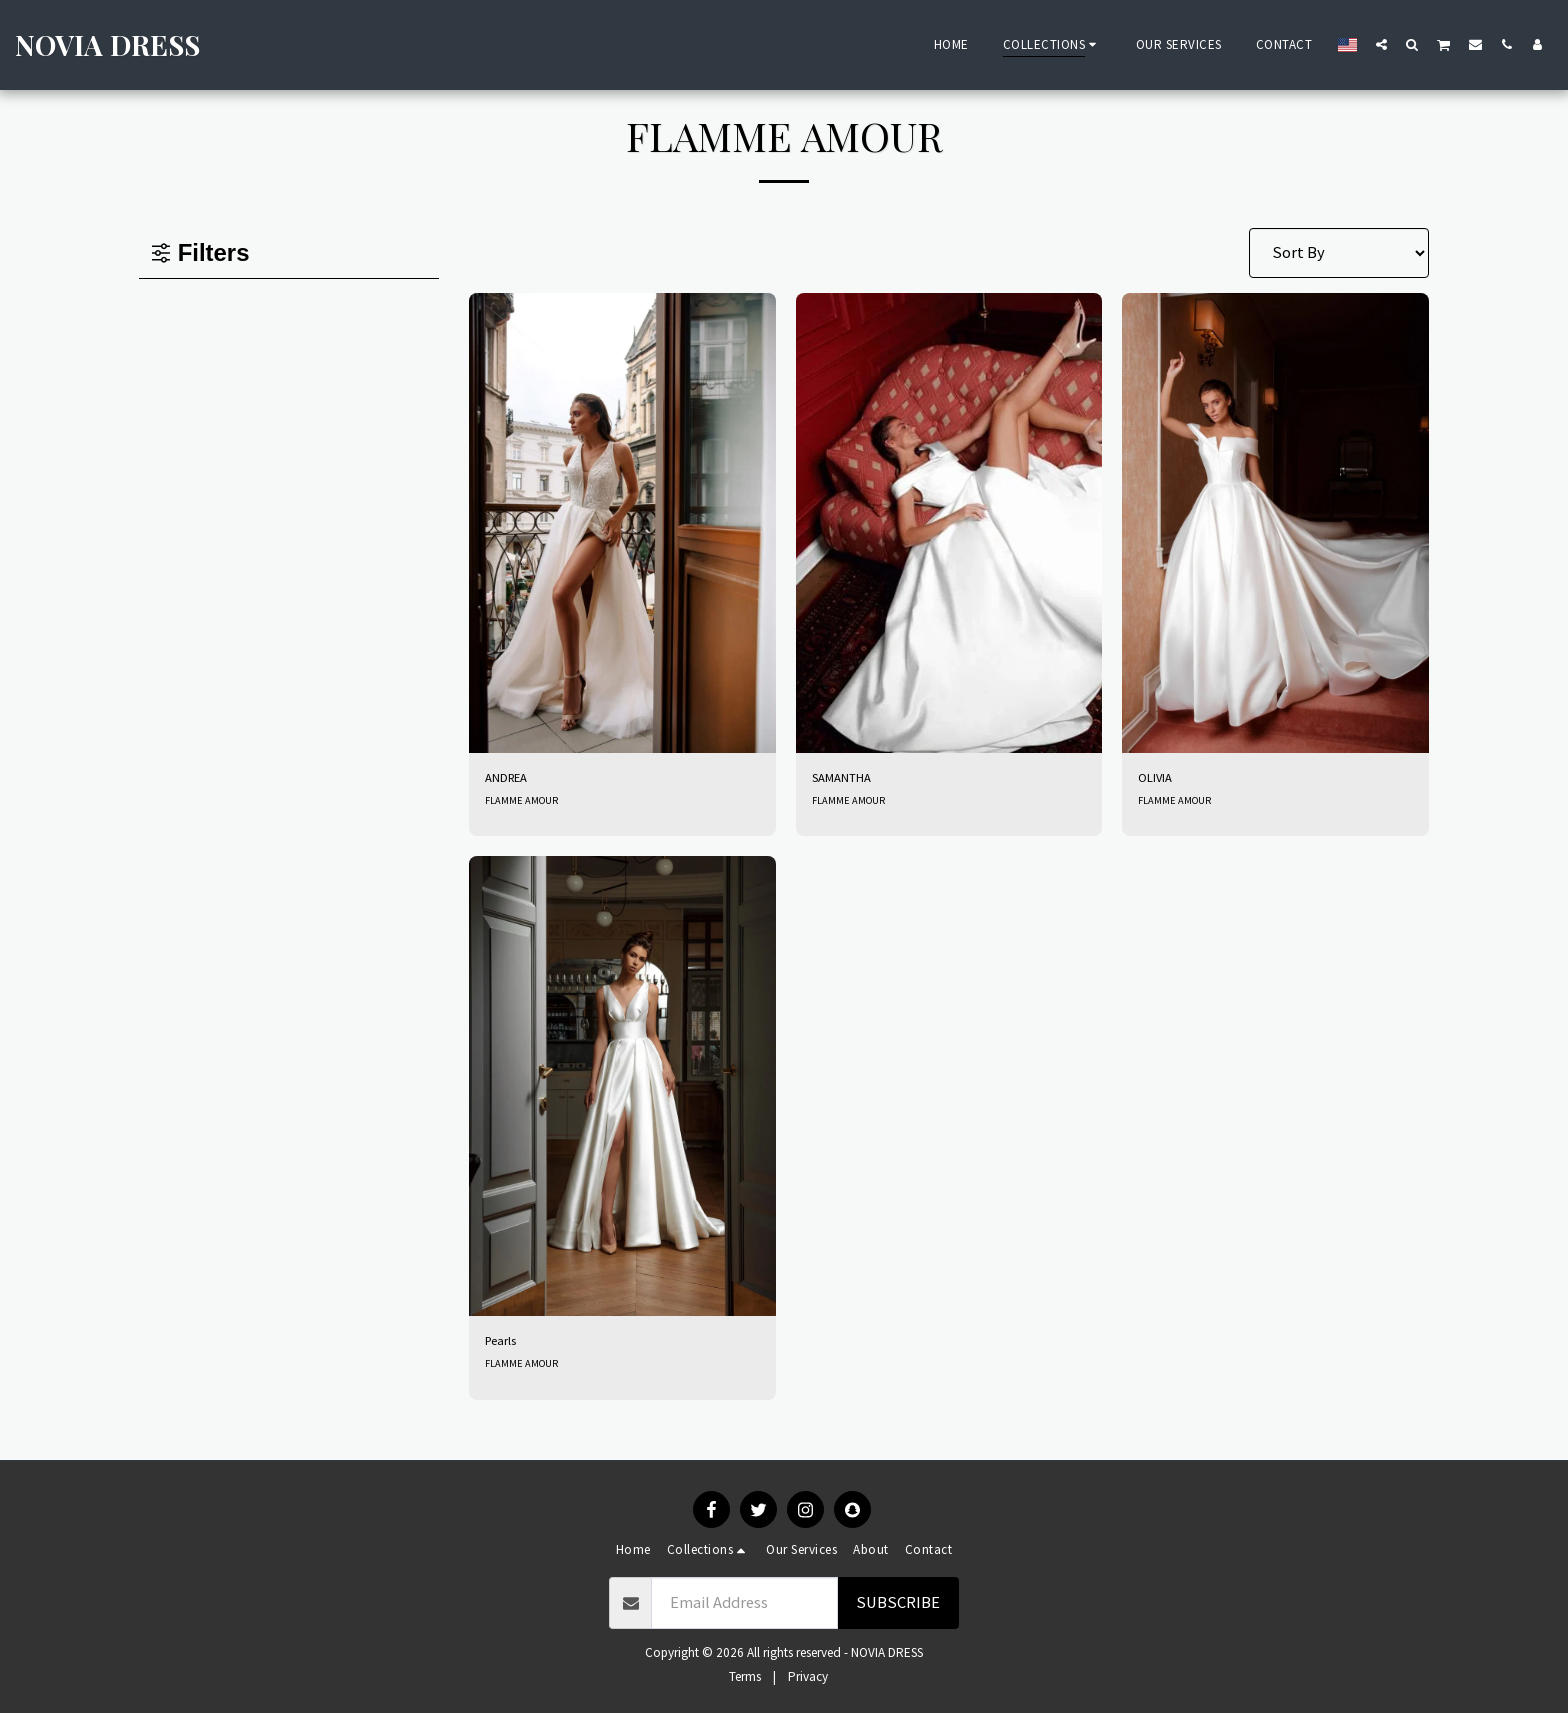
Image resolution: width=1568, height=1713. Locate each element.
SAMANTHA (853, 780)
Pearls (507, 1349)
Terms (745, 1676)
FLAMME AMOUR (524, 806)
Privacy (808, 1676)
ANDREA (514, 780)
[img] (622, 523)
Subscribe (898, 1602)
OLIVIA (1161, 780)
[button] (1381, 44)
